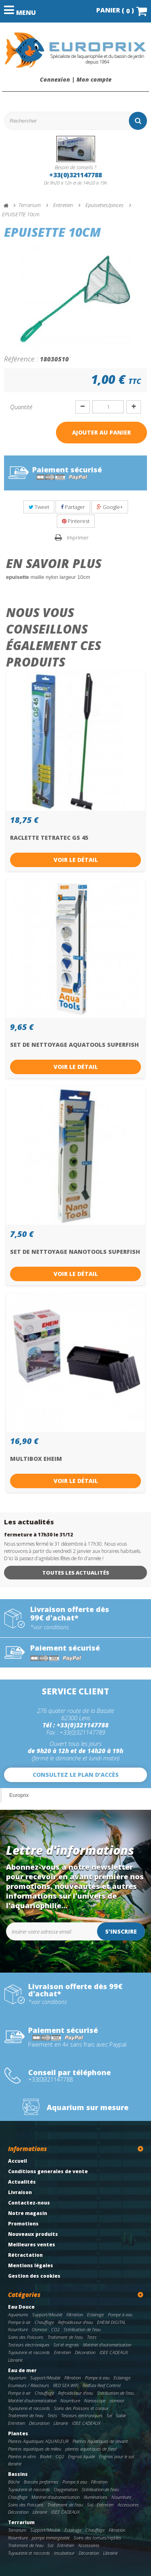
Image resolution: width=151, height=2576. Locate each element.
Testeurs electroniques (29, 2345)
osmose (117, 2401)
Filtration (74, 2314)
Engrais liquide (81, 2456)
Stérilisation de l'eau (82, 2329)
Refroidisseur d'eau (75, 2322)
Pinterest (75, 521)
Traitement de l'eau (65, 2337)
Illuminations (96, 2497)
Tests (92, 2337)
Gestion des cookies (34, 2275)
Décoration (85, 2352)
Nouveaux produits (33, 2234)
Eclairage (95, 2314)
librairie (14, 2464)
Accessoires (128, 2505)
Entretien (62, 2352)
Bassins (18, 2474)
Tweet (39, 507)
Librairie (15, 2360)
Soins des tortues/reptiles (97, 2538)
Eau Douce (21, 2306)
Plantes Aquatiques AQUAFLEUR (38, 2441)
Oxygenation (66, 2489)
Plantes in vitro (22, 2456)
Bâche (14, 2482)
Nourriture (18, 2329)
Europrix (19, 1795)
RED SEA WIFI (66, 2385)
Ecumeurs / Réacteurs (28, 2385)
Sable (121, 2415)
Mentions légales (30, 2265)
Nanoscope (94, 2401)
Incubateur (64, 2553)
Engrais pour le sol (116, 2456)
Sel (109, 2415)
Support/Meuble (47, 2314)
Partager (73, 507)
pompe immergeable (51, 2538)
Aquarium (17, 2378)
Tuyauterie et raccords (29, 2352)
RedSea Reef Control (101, 2385)
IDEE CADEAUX (113, 2352)
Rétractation (25, 2255)
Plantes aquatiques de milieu (34, 2449)
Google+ (110, 507)
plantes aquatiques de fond (90, 2449)
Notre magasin (27, 2213)
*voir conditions (49, 1627)
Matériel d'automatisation (107, 2345)
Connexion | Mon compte (76, 79)
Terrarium (21, 2522)
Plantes (18, 2433)
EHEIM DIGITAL (111, 2322)
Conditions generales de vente (48, 2171)
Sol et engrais (66, 2345)
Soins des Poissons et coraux (81, 2408)
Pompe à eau (120, 2314)
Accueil (17, 2161)
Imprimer (78, 537)
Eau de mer (22, 2370)
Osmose (39, 2329)
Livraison (20, 2192)
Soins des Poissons (25, 2337)
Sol (90, 2505)
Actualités (22, 2181)
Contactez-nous (29, 2202)
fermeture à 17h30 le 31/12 (38, 1534)
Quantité (21, 407)
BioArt (46, 2456)
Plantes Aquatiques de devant (100, 2441)
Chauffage (44, 2322)
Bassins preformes (41, 2482)
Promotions (23, 2223)
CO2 (55, 2329)
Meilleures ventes (31, 2244)
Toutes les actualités (75, 1572)
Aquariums (18, 2314)
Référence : (21, 358)
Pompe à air (19, 2322)
